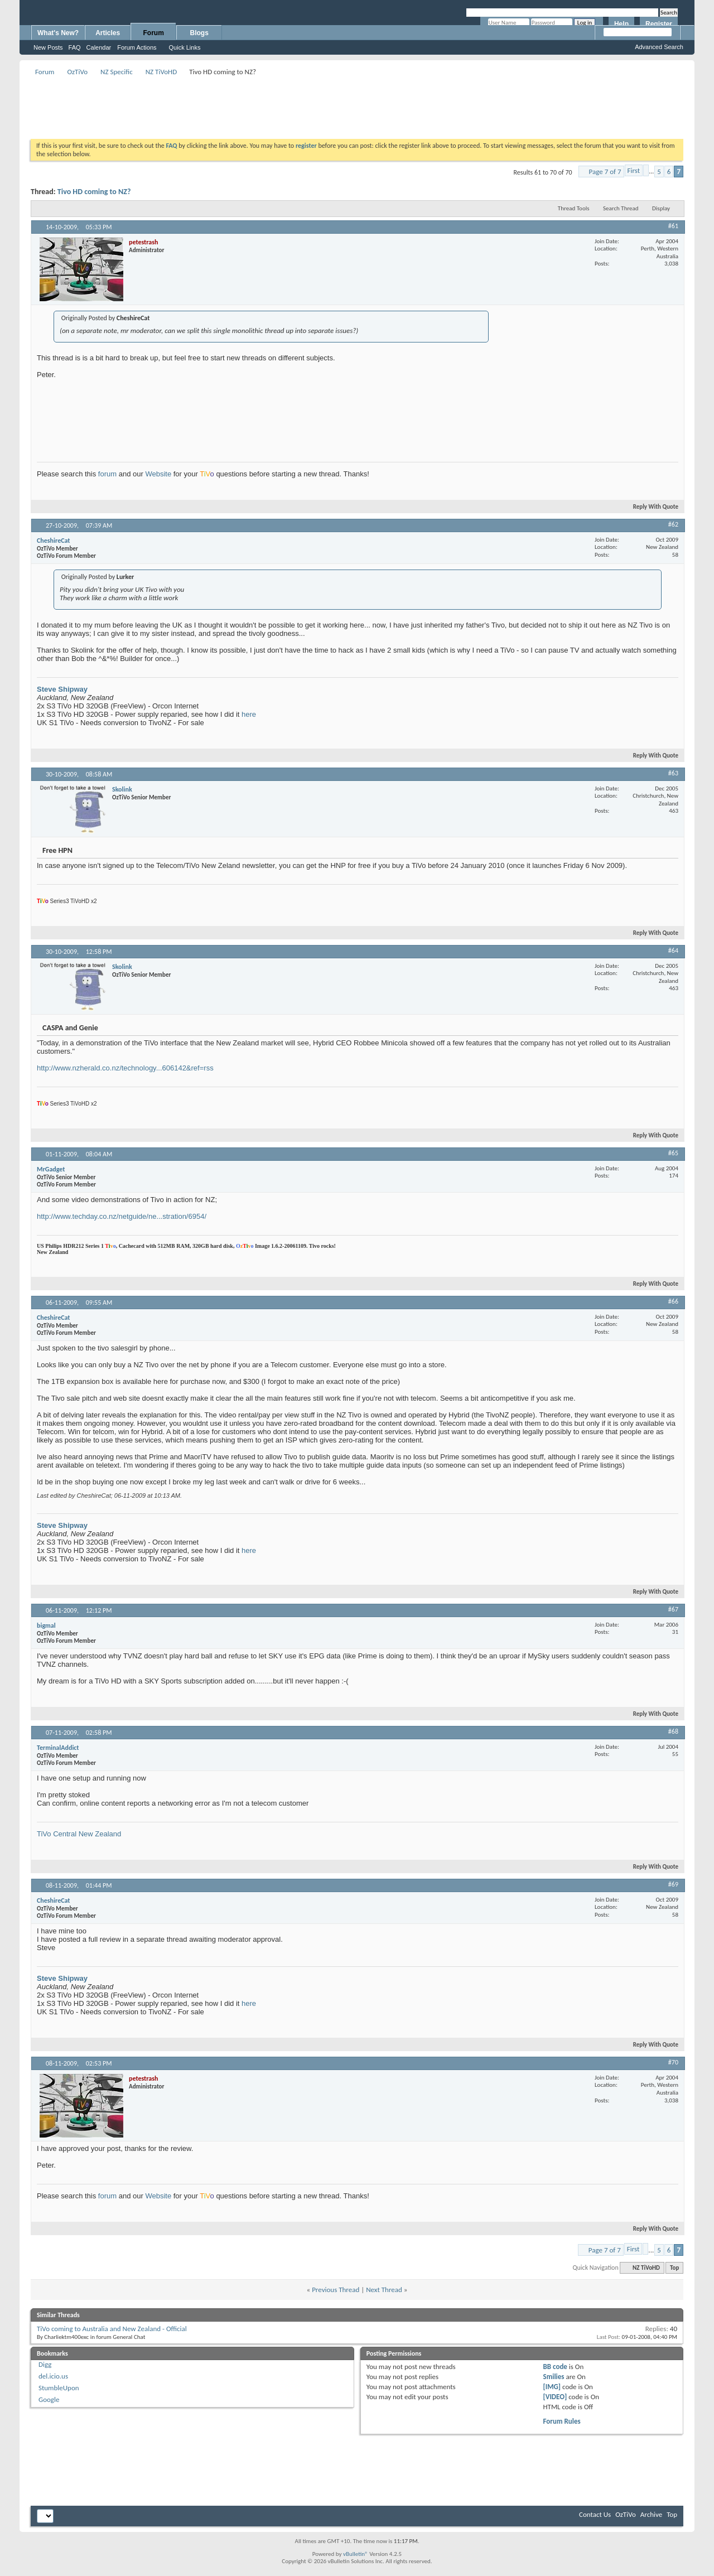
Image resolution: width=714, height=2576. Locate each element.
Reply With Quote (651, 506)
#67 (673, 1609)
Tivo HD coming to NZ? (94, 191)
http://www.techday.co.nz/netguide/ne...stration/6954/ (121, 1216)
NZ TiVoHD (161, 71)
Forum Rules (562, 2421)
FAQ (75, 47)
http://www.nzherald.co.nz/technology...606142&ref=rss (125, 1068)
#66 (673, 1301)
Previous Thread (335, 2289)
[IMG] (552, 2386)
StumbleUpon (58, 2388)
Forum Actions (136, 47)
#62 (673, 524)
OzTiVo (77, 71)
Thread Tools (574, 208)
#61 (673, 226)
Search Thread (621, 208)
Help (621, 24)
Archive (651, 2514)
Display (661, 208)
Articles (107, 33)
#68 (673, 1731)
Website (158, 474)
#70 (673, 2062)
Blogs (199, 33)
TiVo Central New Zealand (79, 1834)
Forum (153, 33)
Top (674, 2267)
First (634, 170)
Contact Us (595, 2514)
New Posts (48, 47)
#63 (673, 773)
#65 (673, 1153)
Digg (44, 2364)
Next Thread (384, 2289)
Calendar (99, 47)
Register (658, 24)
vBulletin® (355, 2554)
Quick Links (185, 47)
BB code (555, 2366)
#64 (673, 950)
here (249, 714)
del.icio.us (53, 2376)
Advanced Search (659, 47)
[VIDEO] (555, 2396)
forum (107, 474)
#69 (673, 1884)
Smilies (554, 2376)
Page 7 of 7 (605, 171)
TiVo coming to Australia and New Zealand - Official (112, 2328)
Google (48, 2399)
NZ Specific (116, 71)
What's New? (58, 33)
